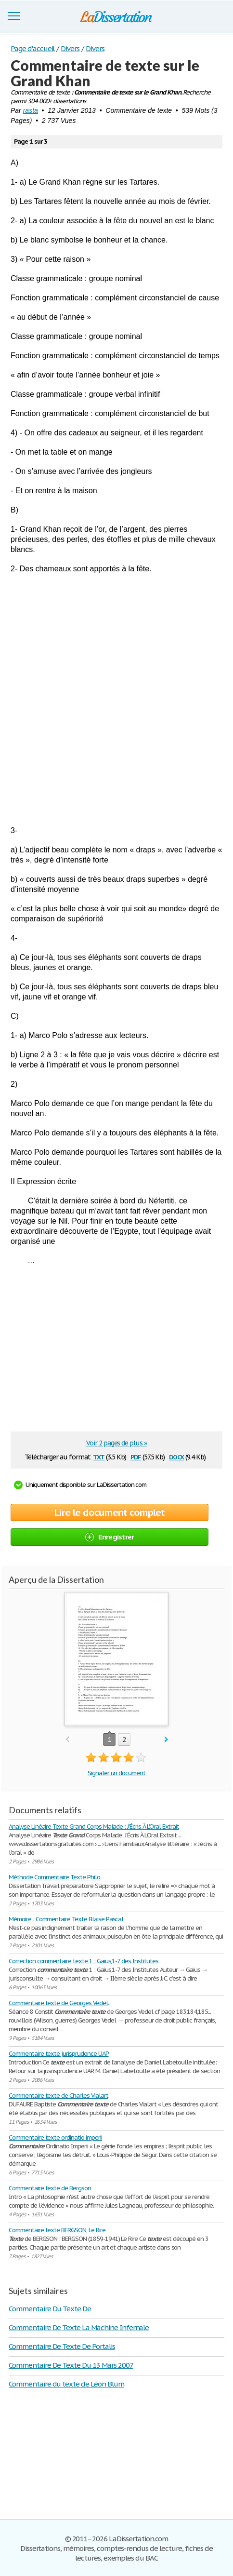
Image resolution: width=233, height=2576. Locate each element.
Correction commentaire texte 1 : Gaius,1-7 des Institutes (83, 1961)
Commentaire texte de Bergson (50, 2188)
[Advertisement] (116, 699)
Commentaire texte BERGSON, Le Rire (57, 2230)
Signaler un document (116, 1773)
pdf (135, 1456)
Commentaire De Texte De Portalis (62, 2346)
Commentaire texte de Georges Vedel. (59, 2003)
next (166, 1739)
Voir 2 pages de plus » (116, 1443)
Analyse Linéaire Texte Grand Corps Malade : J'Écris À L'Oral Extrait (94, 1826)
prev (67, 1739)
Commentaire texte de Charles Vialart (58, 2095)
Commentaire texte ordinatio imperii (55, 2137)
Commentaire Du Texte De (50, 2308)
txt (98, 1456)
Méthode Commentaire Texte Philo (54, 1877)
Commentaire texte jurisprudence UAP (59, 2054)
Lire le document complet (109, 1512)
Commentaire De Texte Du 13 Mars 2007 (71, 2365)
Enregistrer (109, 1536)
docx (176, 1456)
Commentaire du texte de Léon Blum (66, 2383)
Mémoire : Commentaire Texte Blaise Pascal (66, 1919)
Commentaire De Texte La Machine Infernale (79, 2327)
